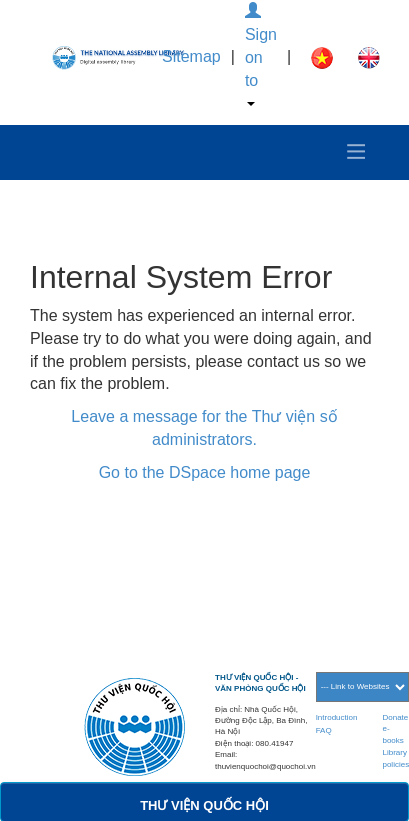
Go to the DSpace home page (205, 472)
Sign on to (261, 54)
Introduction (337, 717)
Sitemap (191, 56)
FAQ (324, 730)
